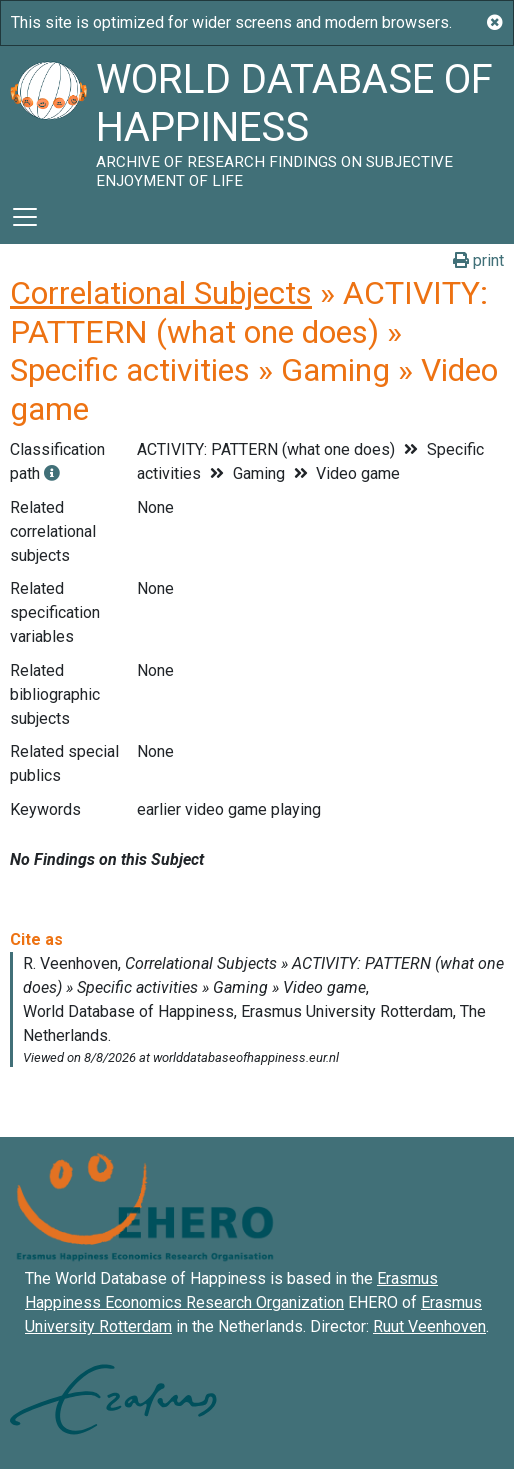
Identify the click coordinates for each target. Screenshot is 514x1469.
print (478, 260)
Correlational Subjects (161, 293)
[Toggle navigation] (25, 217)
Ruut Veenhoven (429, 1326)
